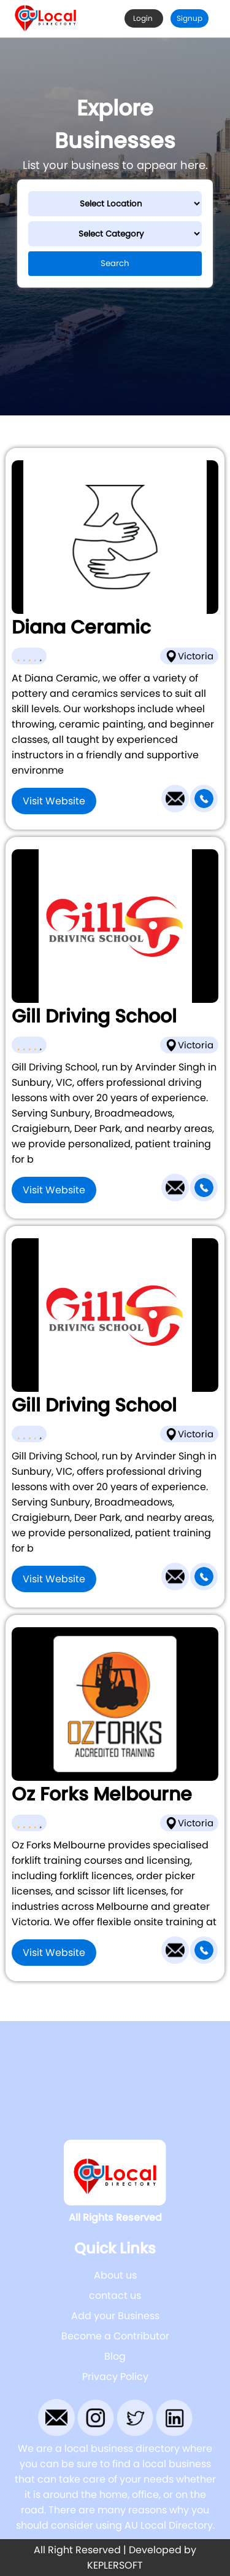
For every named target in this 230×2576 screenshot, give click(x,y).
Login (144, 18)
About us (115, 2275)
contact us (115, 2295)
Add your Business (115, 2316)
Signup (189, 18)
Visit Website (54, 801)
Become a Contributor (115, 2336)
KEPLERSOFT (115, 2565)
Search (115, 263)
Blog (115, 2356)
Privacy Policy (115, 2377)
